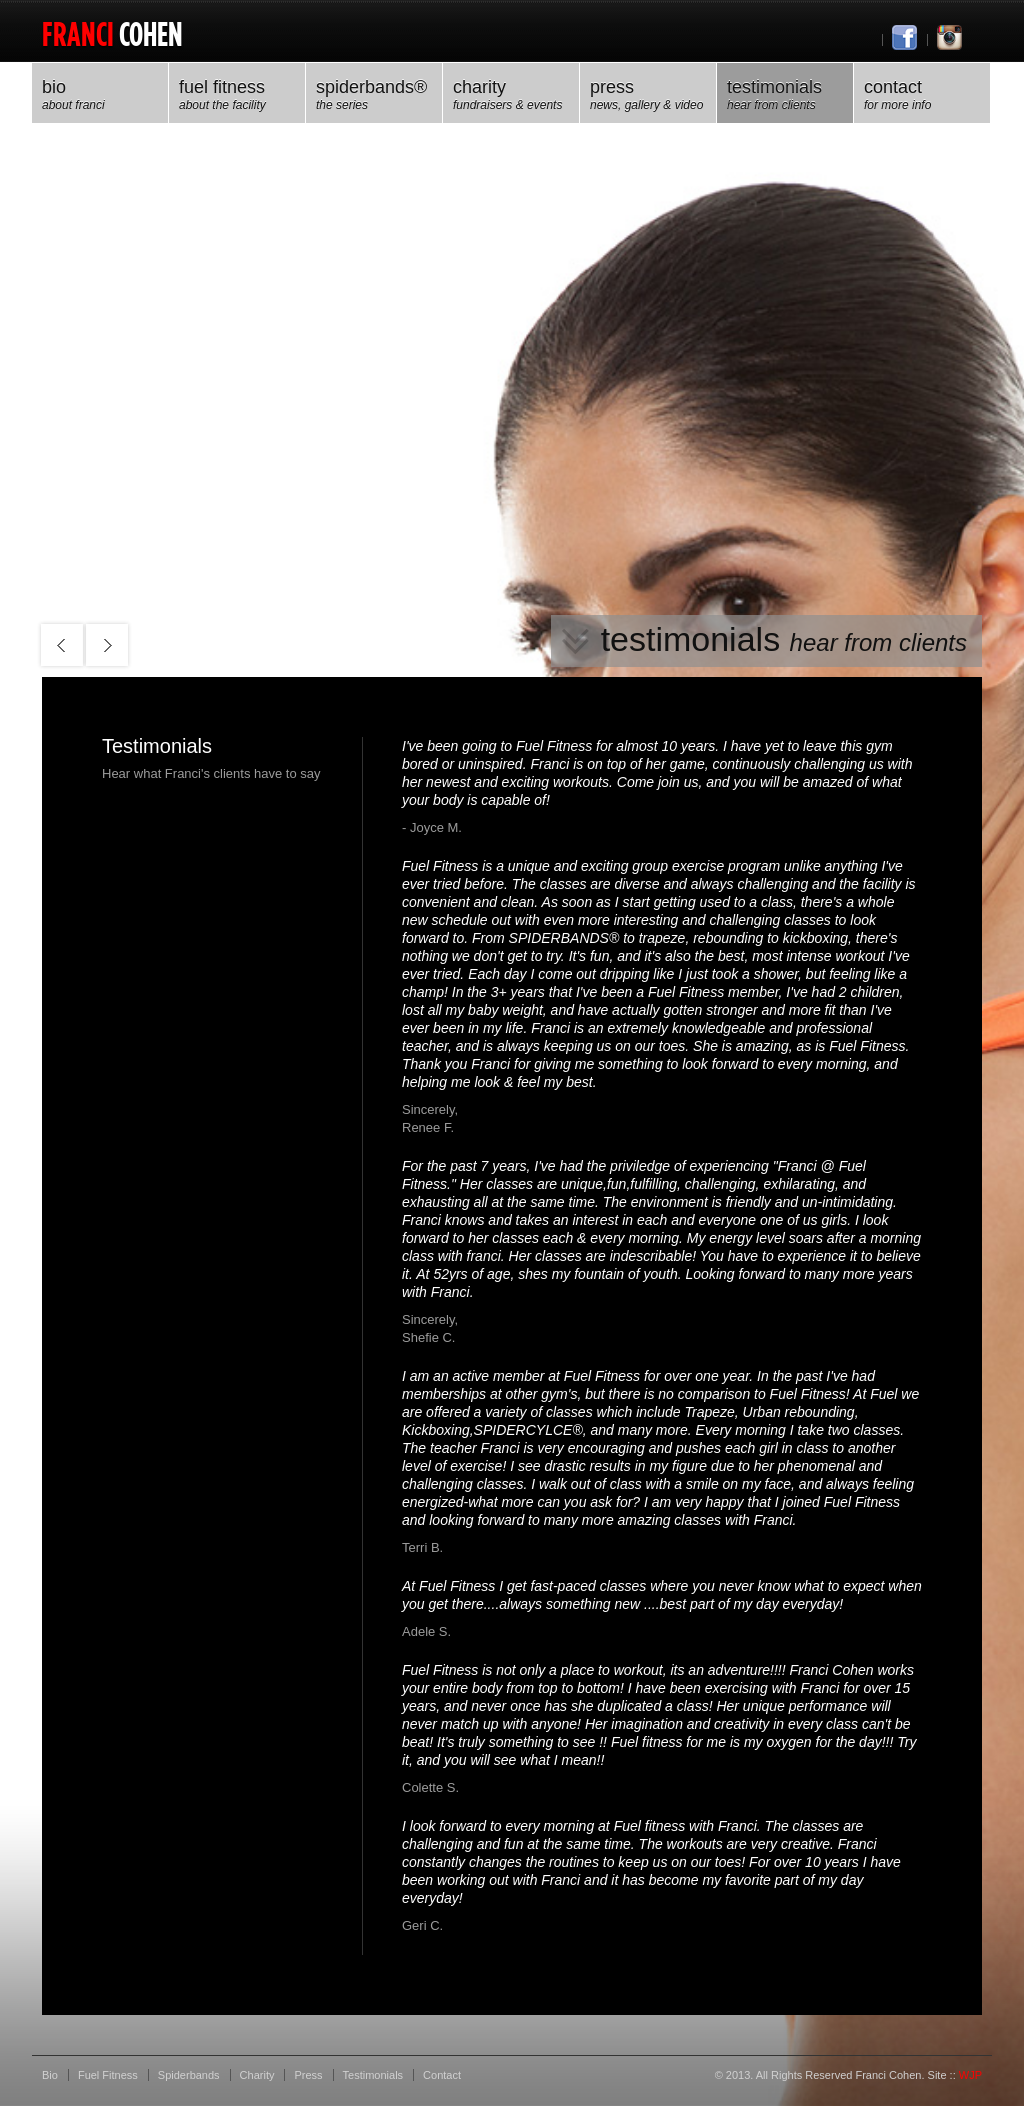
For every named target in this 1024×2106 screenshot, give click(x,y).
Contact (922, 95)
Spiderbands (189, 2075)
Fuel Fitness (237, 95)
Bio (100, 95)
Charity (511, 95)
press (648, 95)
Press (308, 2075)
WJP (970, 2075)
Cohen (112, 33)
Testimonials (785, 95)
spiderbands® (374, 95)
